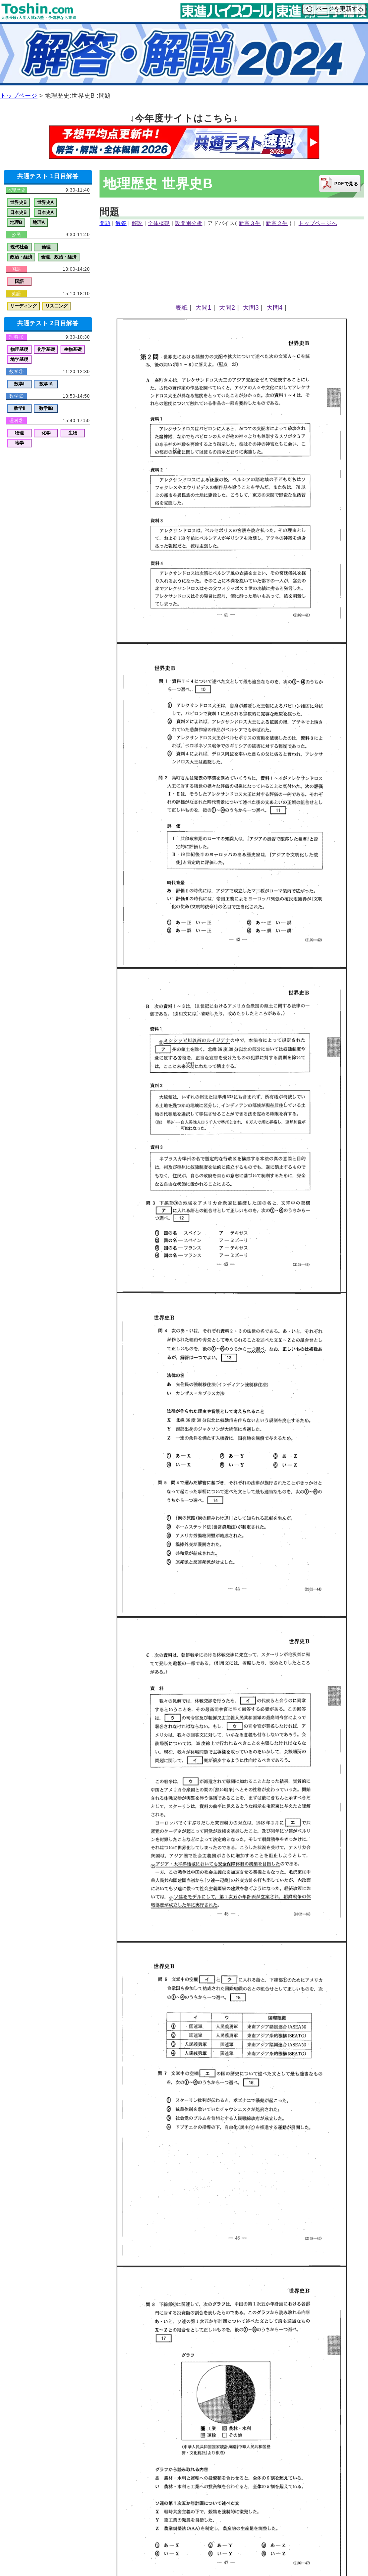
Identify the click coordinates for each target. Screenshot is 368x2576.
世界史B (18, 202)
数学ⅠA (46, 384)
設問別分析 (188, 223)
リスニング (56, 306)
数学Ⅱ (19, 408)
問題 (105, 223)
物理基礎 (19, 349)
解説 (137, 223)
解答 (121, 223)
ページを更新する (334, 9)
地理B (16, 222)
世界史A (45, 202)
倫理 (46, 247)
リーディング (23, 306)
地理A (39, 222)
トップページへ (318, 223)
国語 (19, 281)
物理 (19, 433)
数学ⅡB (46, 408)
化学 (46, 433)
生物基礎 (73, 349)
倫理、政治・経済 (58, 257)
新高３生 (250, 223)
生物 (72, 433)
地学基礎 (19, 359)
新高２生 (277, 223)
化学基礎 (46, 349)
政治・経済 (21, 257)
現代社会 (19, 247)
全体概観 (159, 223)
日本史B (18, 212)
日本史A (45, 212)
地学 (19, 443)
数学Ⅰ (19, 384)
